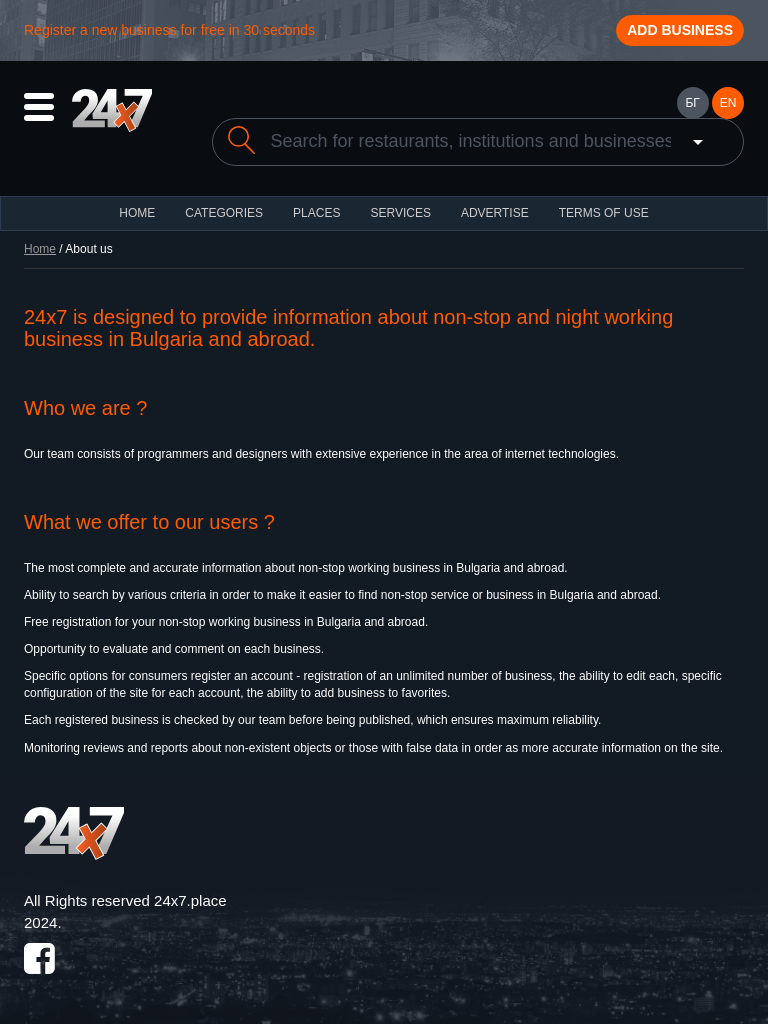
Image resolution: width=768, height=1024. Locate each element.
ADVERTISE (495, 213)
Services (400, 213)
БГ (692, 103)
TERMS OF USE (604, 213)
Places (316, 213)
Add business (680, 30)
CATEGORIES (224, 213)
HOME (137, 213)
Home (40, 249)
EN (728, 103)
